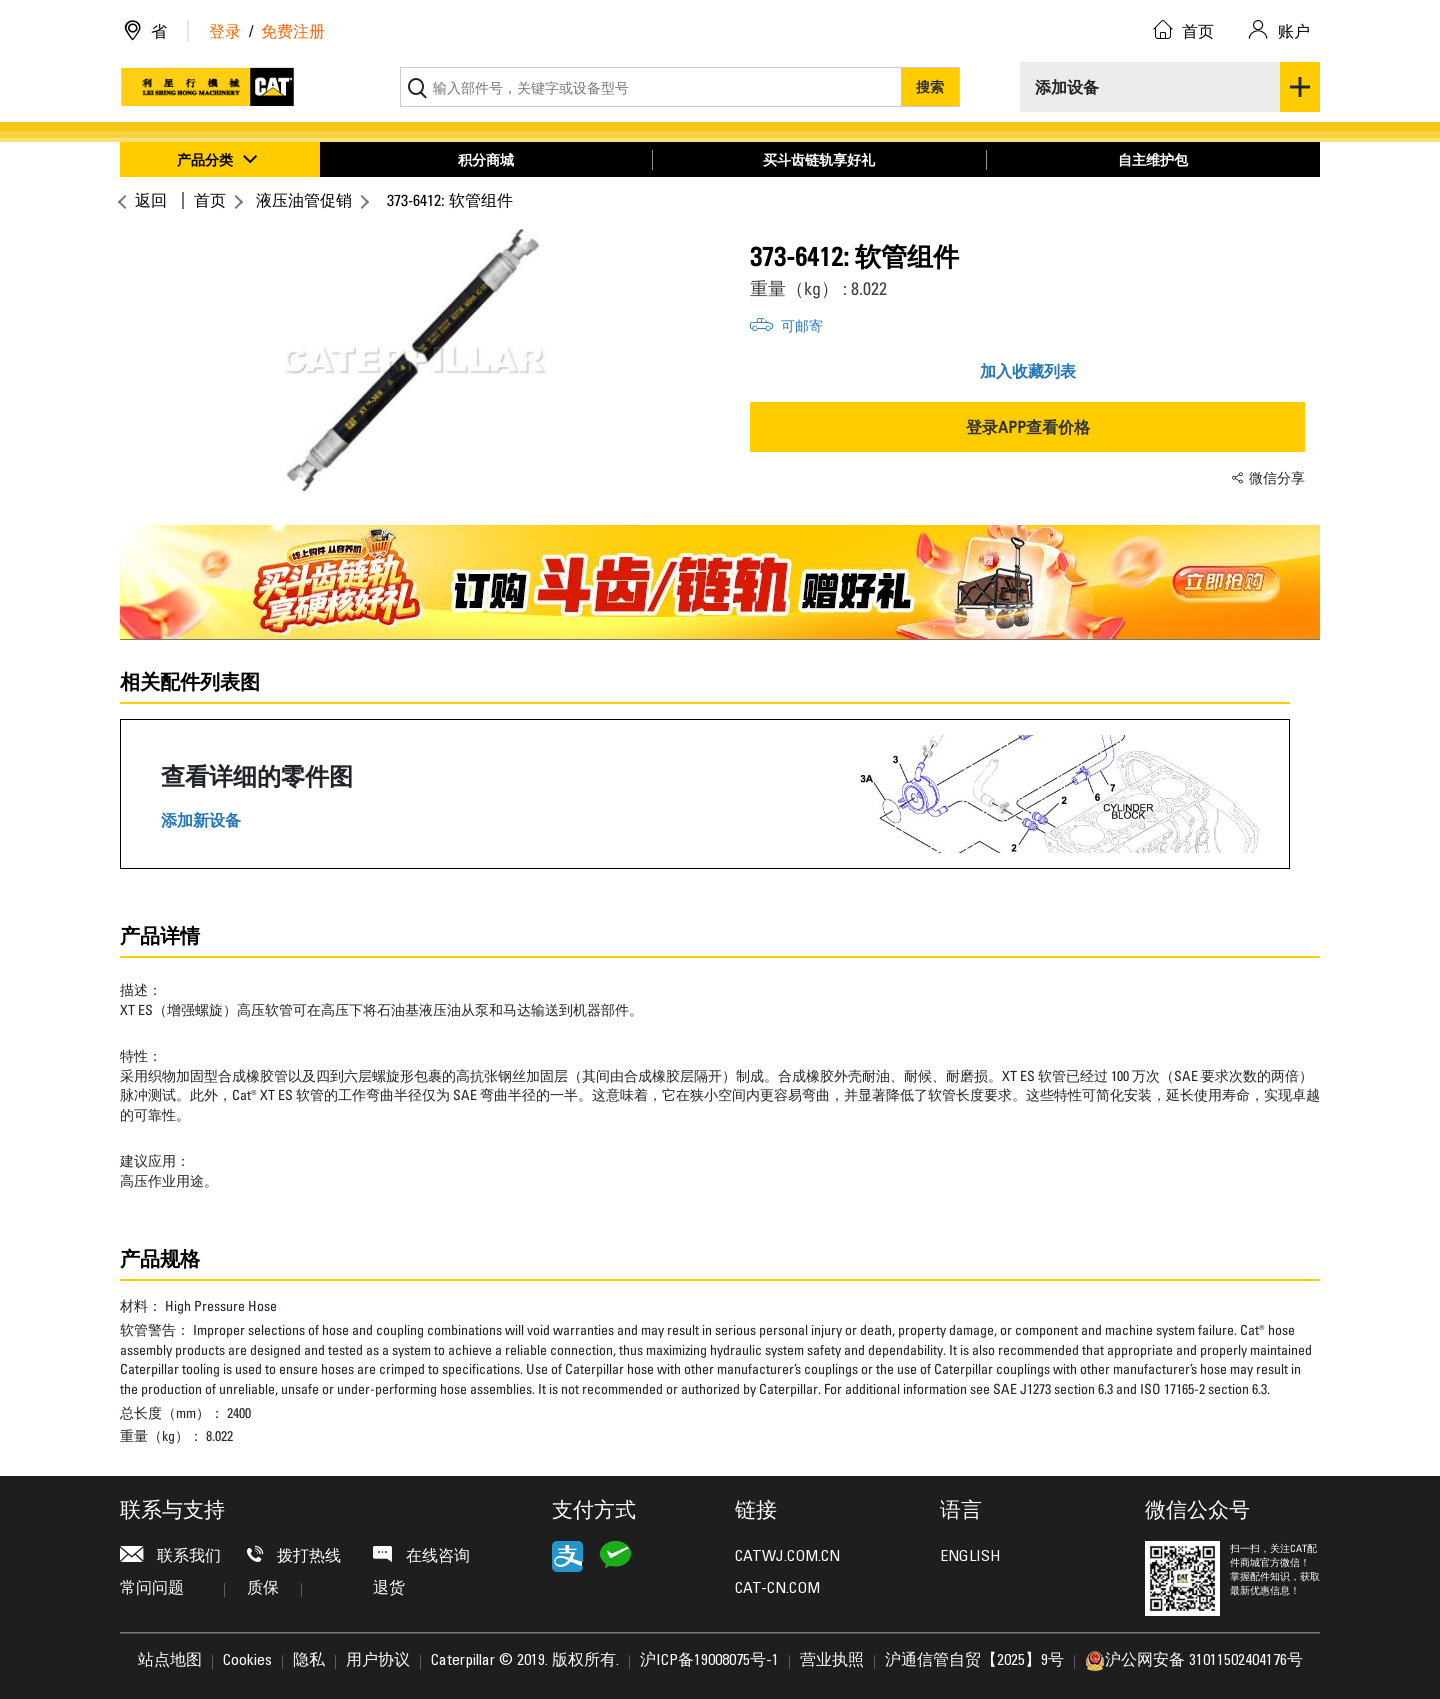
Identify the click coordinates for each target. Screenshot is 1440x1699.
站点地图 (170, 1661)
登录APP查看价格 (1028, 427)
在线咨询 (421, 1555)
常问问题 (172, 1589)
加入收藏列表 (1028, 371)
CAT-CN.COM (777, 1589)
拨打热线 (294, 1555)
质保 (274, 1589)
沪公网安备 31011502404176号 (1194, 1661)
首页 (210, 200)
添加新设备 (201, 820)
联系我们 (170, 1555)
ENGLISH (970, 1557)
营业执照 (832, 1661)
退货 (389, 1589)
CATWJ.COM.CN (787, 1557)
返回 (148, 200)
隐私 (309, 1661)
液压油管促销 (304, 200)
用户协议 (378, 1661)
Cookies (247, 1661)
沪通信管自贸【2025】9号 (974, 1661)
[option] (412, 360)
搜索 (930, 86)
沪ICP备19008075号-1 (709, 1661)
